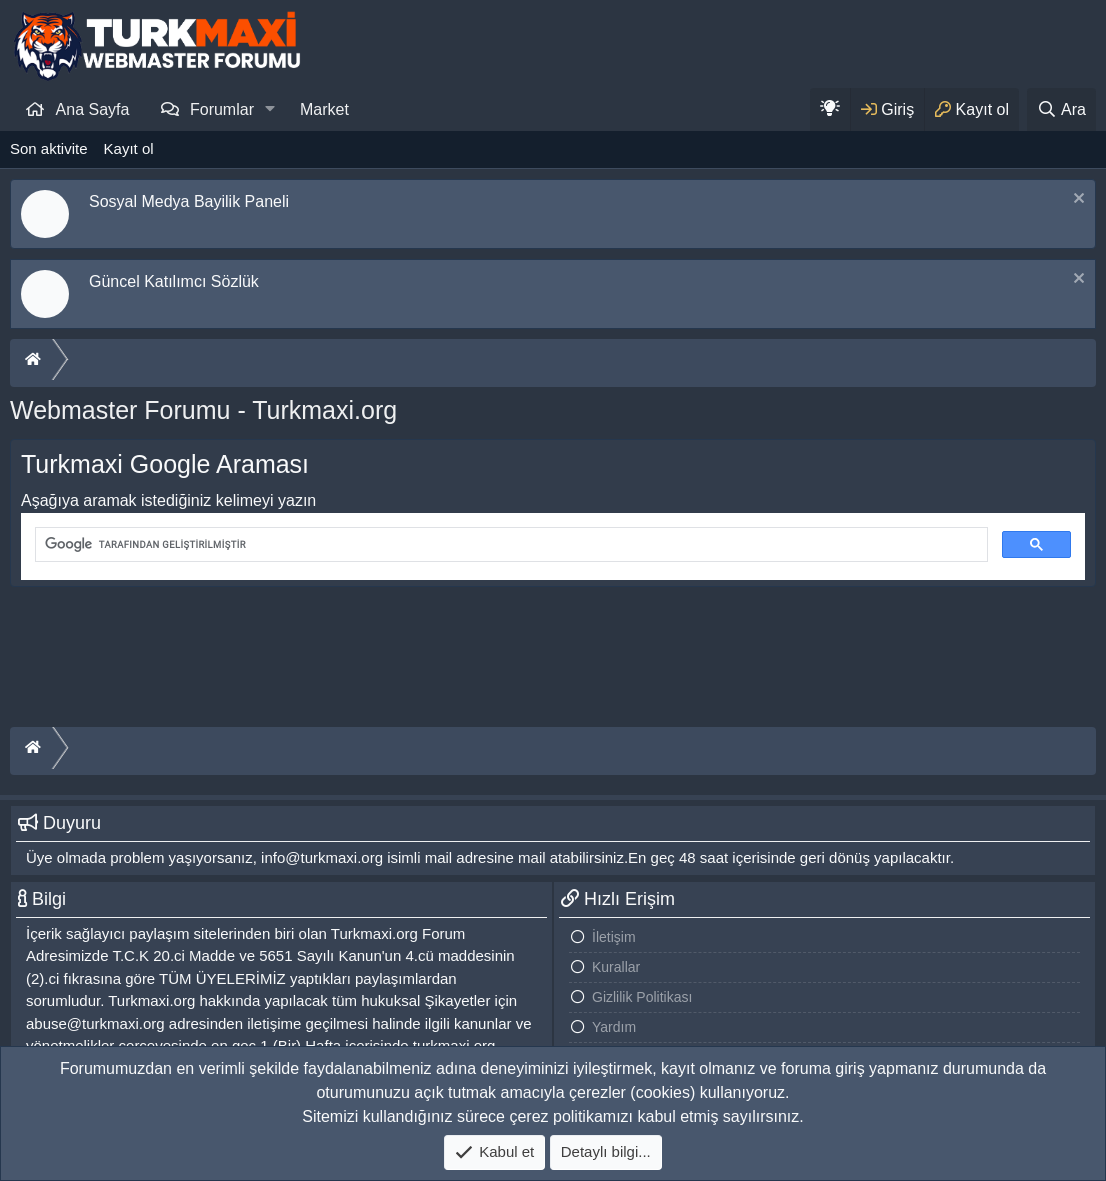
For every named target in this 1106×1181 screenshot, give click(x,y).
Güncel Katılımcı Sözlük (174, 281)
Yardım (614, 1027)
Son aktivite (49, 148)
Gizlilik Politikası (642, 997)
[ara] (509, 545)
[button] (270, 109)
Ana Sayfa (93, 109)
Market (324, 109)
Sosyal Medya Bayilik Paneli (189, 201)
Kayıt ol (129, 148)
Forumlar (222, 109)
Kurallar (616, 967)
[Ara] (1061, 109)
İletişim (614, 937)
